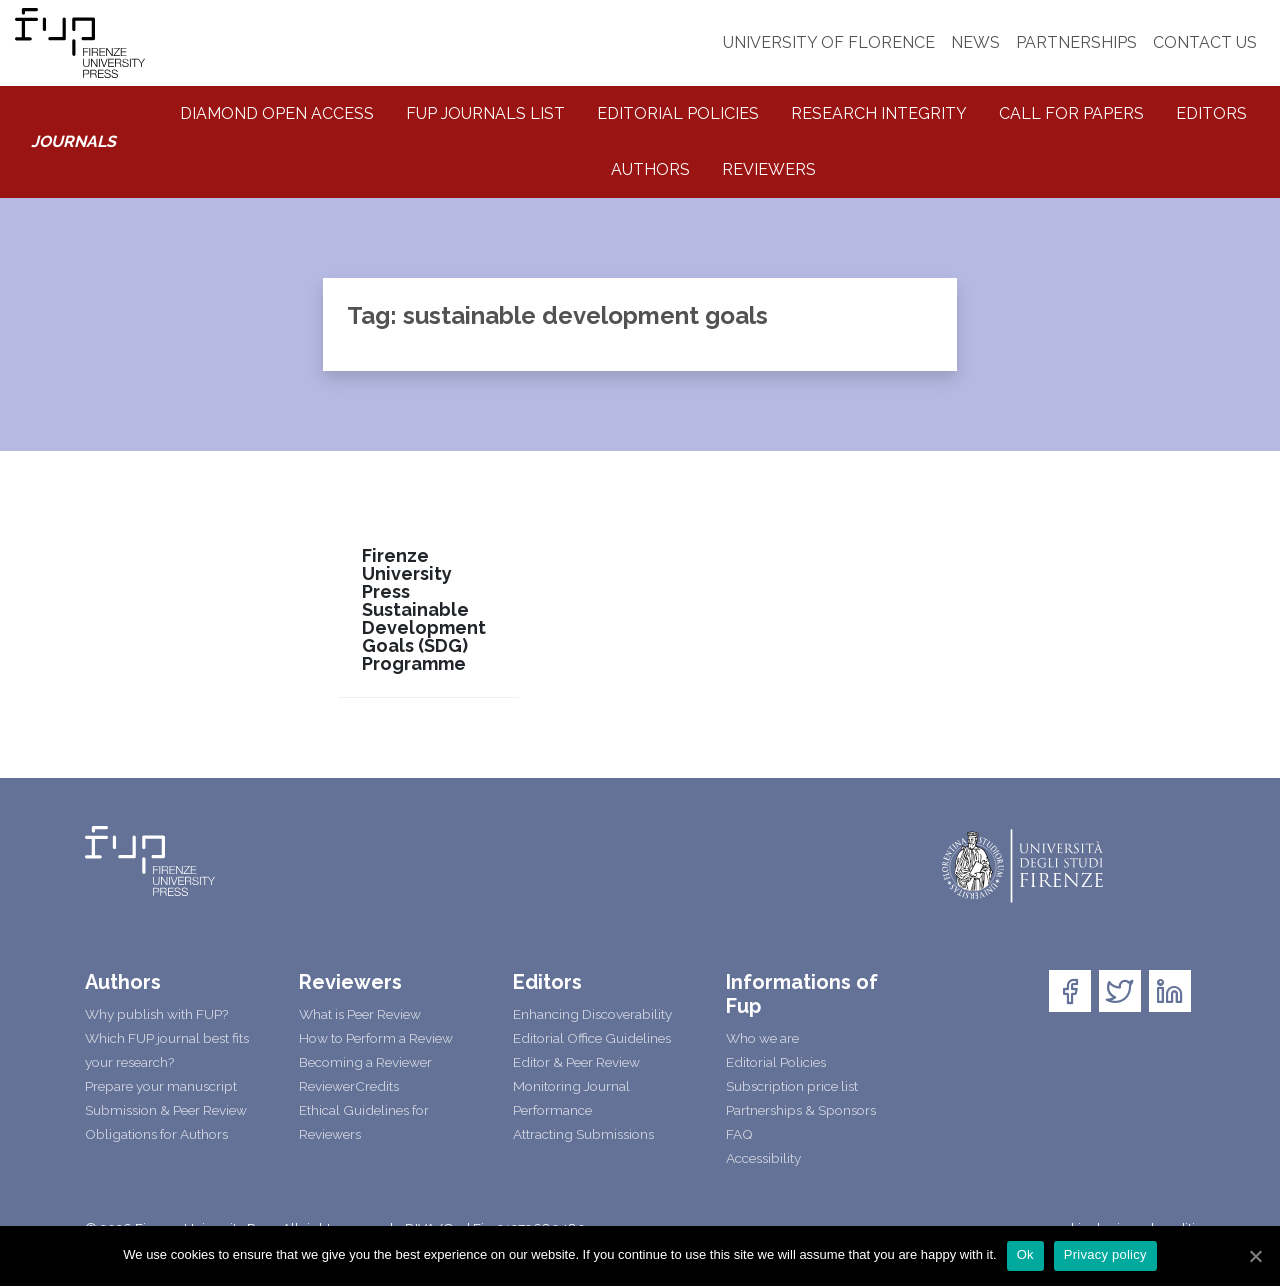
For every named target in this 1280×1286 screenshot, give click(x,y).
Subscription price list (792, 1086)
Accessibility (763, 1158)
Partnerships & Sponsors (801, 1110)
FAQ (739, 1134)
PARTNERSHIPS (1076, 42)
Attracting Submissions (583, 1134)
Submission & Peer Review (166, 1110)
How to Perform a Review (376, 1038)
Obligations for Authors (156, 1134)
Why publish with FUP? (156, 1014)
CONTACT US (1205, 42)
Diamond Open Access (277, 113)
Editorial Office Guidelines (592, 1038)
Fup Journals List (485, 113)
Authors (650, 169)
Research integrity (879, 113)
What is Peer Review (360, 1014)
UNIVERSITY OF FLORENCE (829, 42)
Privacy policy (1105, 1254)
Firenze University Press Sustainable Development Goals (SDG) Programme (424, 610)
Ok (1025, 1254)
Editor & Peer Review (576, 1062)
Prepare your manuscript (161, 1086)
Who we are (762, 1038)
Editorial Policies (678, 113)
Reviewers (769, 169)
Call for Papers (1071, 113)
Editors (1211, 113)
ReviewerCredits (349, 1086)
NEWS (975, 42)
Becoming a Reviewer (365, 1062)
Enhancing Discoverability (592, 1014)
